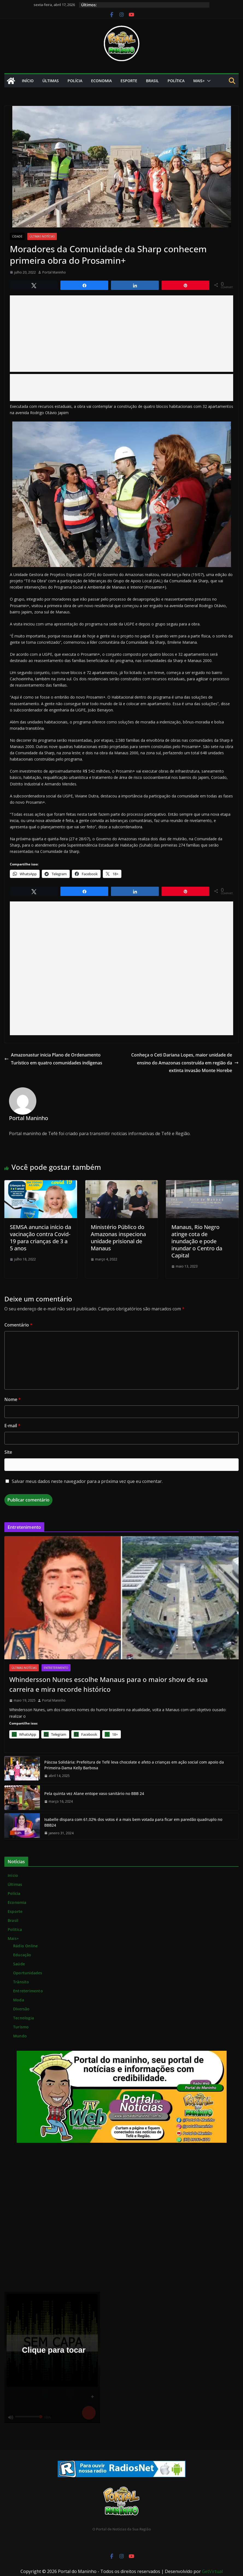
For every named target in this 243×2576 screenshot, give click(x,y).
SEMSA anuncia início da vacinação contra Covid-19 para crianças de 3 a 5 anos (40, 1237)
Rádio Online (25, 1945)
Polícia (75, 80)
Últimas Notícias (42, 236)
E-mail (12, 1426)
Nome (12, 1399)
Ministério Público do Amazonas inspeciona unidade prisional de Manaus (118, 1237)
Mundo (20, 2035)
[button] (208, 81)
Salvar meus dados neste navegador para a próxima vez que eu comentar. (87, 1481)
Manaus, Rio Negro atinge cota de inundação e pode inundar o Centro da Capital (196, 1241)
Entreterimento (56, 1668)
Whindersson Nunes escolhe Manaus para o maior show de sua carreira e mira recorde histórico (108, 1684)
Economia (101, 80)
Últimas (50, 80)
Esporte (129, 80)
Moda (18, 1999)
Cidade (17, 236)
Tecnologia (23, 2017)
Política (176, 80)
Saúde (19, 1963)
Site (8, 1452)
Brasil (152, 80)
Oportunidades (27, 1972)
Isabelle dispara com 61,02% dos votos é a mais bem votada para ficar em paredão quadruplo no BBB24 (133, 1822)
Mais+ (199, 80)
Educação (22, 1954)
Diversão (21, 2008)
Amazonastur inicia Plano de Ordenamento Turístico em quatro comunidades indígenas (53, 1059)
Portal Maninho (54, 272)
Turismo (21, 2026)
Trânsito (21, 1981)
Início (28, 80)
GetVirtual (212, 2571)
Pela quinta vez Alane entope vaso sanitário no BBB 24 (94, 1793)
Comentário (18, 1325)
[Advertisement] (121, 333)
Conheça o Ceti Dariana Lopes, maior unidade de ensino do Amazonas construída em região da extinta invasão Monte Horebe (185, 1063)
